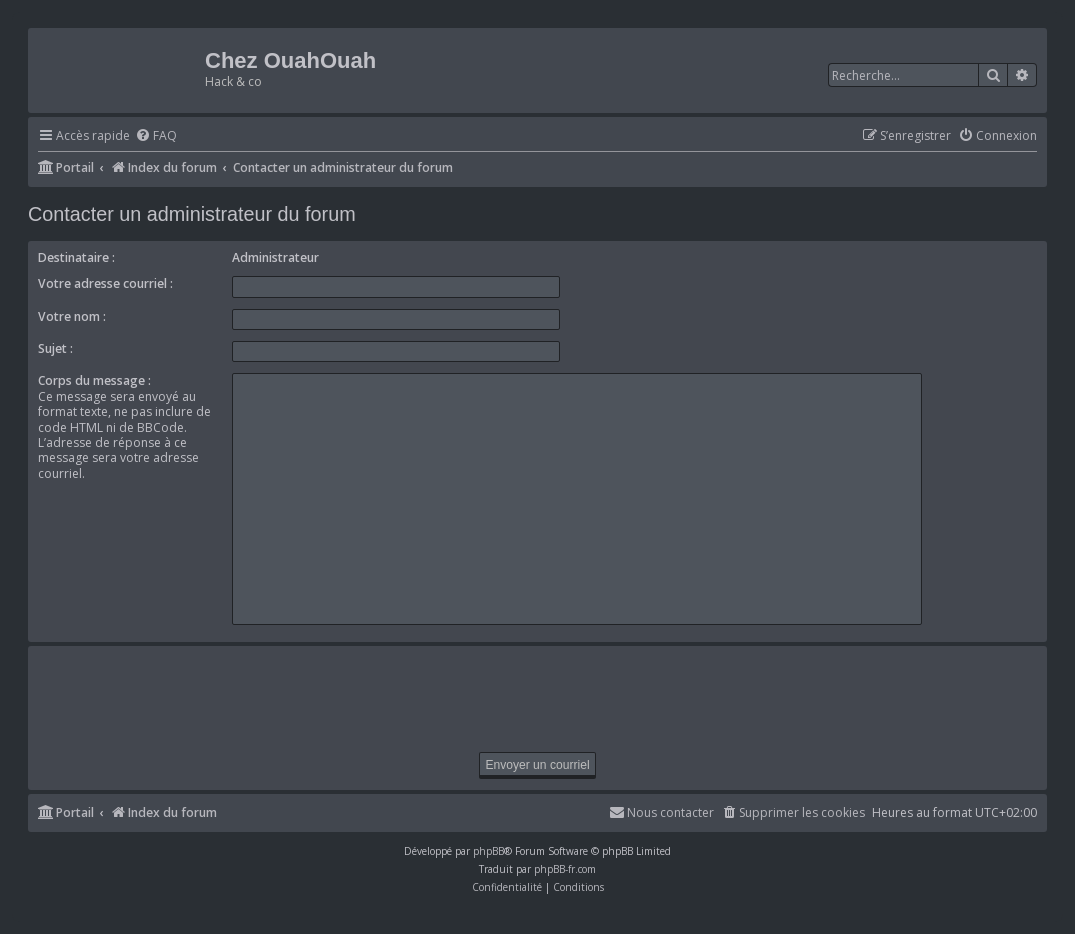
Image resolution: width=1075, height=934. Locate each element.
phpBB (488, 851)
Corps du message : (94, 380)
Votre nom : (72, 316)
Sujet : (55, 348)
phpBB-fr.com (565, 869)
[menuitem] (156, 136)
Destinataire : (76, 257)
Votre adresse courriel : (105, 283)
